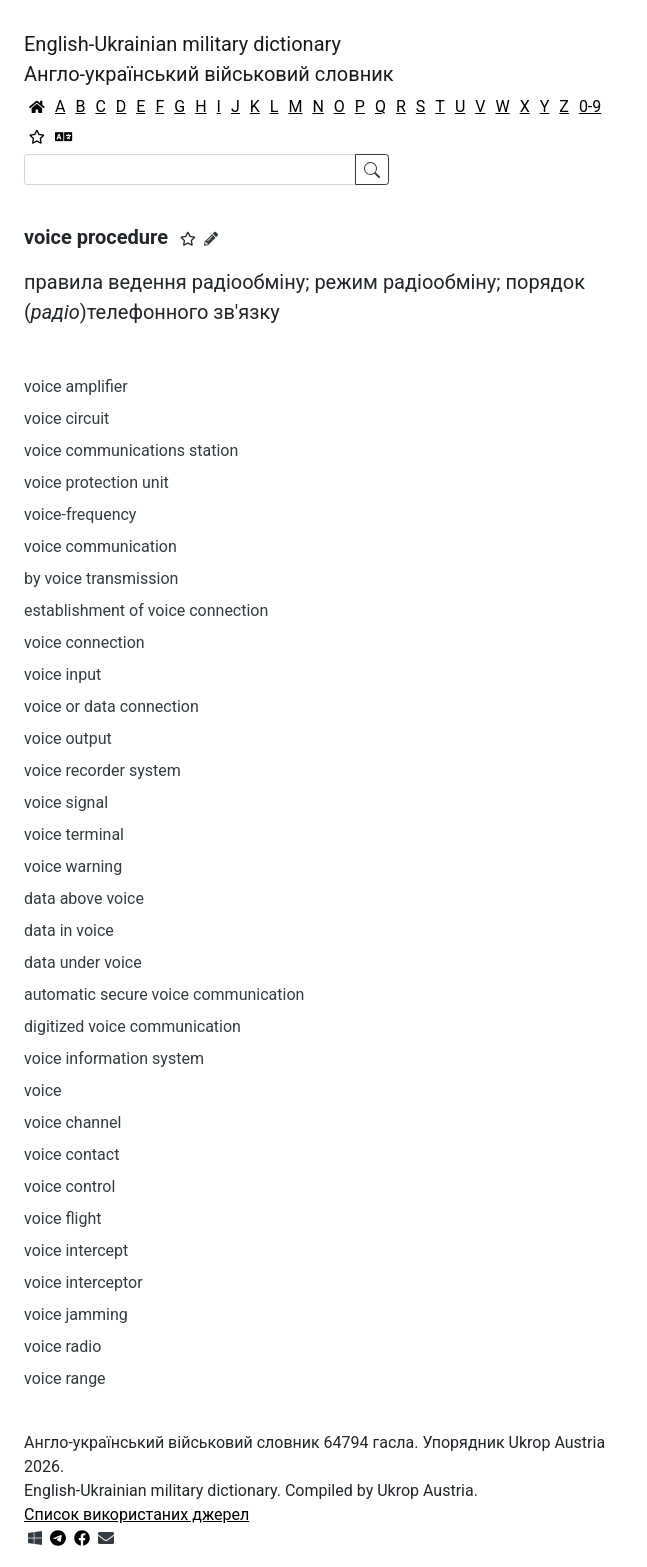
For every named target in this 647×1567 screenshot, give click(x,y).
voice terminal (74, 834)
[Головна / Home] (37, 107)
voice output (68, 738)
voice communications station (131, 450)
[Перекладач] (64, 137)
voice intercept (76, 1250)
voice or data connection (111, 706)
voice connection (84, 642)
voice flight (62, 1218)
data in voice (69, 930)
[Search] (190, 169)
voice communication (100, 546)
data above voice (84, 898)
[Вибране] (37, 137)
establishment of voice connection (146, 610)
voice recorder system (102, 770)
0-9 (590, 106)
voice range (65, 1378)
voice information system (114, 1058)
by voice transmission (101, 578)
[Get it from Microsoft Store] (35, 1538)
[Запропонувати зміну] (211, 239)
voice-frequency (80, 514)
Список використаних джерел (136, 1514)
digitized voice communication (132, 1026)
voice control (69, 1186)
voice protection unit (96, 482)
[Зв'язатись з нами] (106, 1538)
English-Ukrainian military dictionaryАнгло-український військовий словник (209, 59)
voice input (62, 674)
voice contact (71, 1154)
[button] (188, 239)
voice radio (62, 1346)
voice (43, 1090)
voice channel (72, 1122)
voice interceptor (83, 1282)
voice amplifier (76, 386)
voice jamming (76, 1314)
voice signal (66, 802)
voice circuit (66, 418)
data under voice (83, 962)
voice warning (73, 866)
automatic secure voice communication (164, 994)
